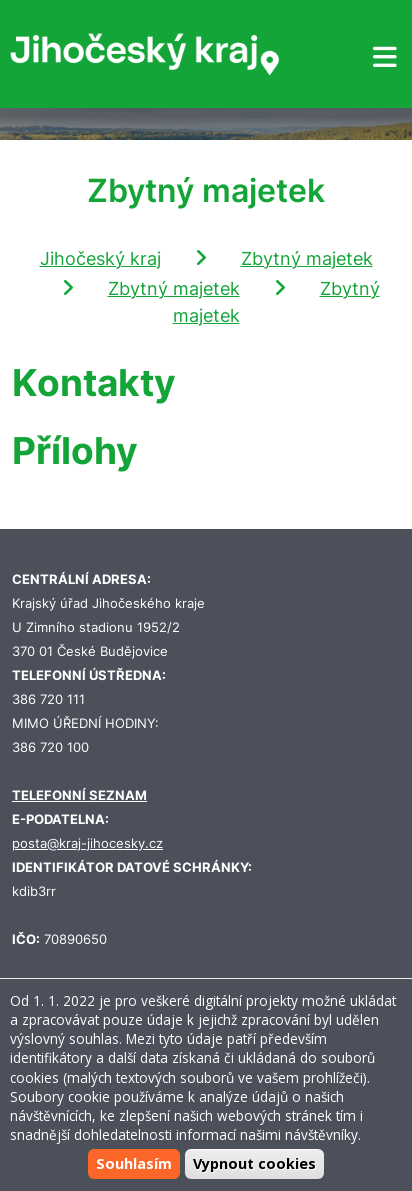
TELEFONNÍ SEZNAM (79, 795)
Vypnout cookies (254, 1163)
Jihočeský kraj (100, 258)
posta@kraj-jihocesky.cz (87, 843)
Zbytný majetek (307, 258)
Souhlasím (134, 1163)
